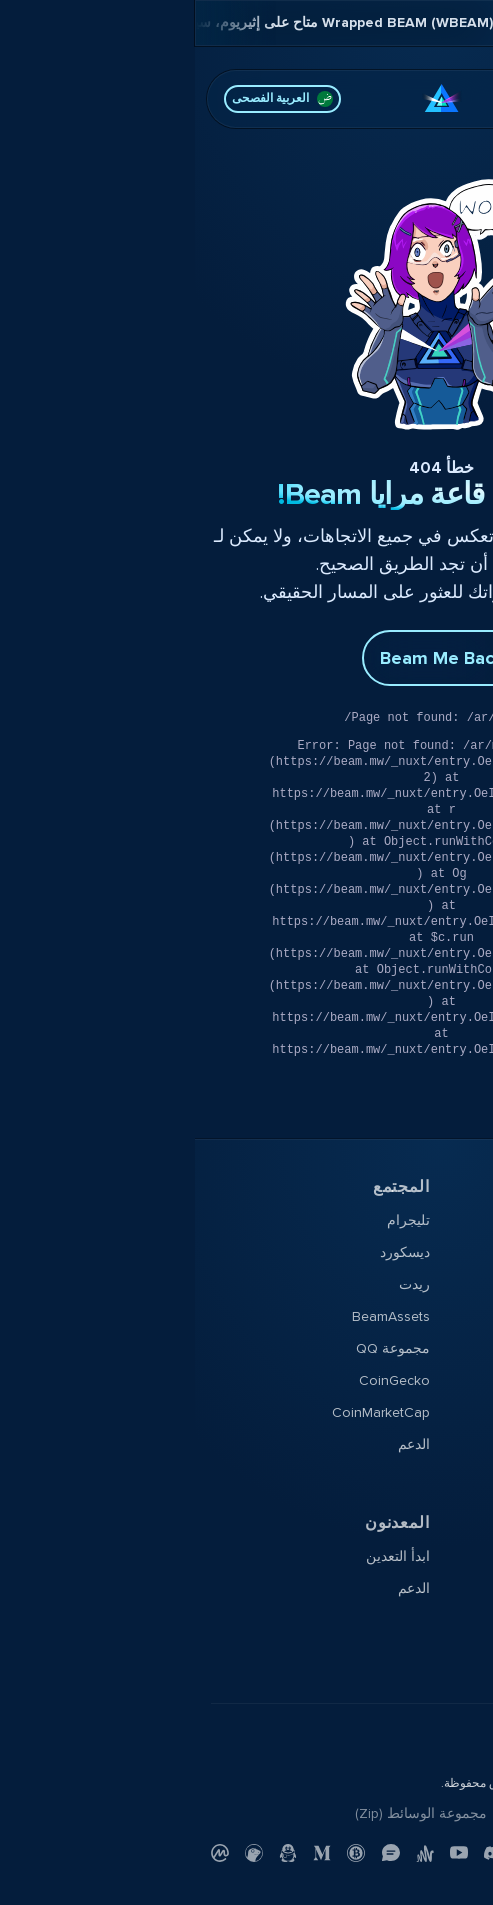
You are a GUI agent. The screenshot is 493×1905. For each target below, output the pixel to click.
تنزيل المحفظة (434, 1220)
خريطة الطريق (433, 1316)
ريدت (219, 1284)
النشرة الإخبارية (431, 1380)
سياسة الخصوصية (425, 1813)
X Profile (451, 1284)
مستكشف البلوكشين (416, 1588)
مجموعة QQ (198, 1348)
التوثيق (457, 1556)
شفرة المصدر (437, 1620)
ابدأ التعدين (203, 1556)
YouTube (449, 1412)
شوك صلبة (445, 1348)
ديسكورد (210, 1252)
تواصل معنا (340, 1813)
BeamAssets (196, 1316)
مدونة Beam (440, 1444)
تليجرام (213, 1220)
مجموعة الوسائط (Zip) (226, 1813)
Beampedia (441, 1476)
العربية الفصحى (87, 99)
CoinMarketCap (186, 1412)
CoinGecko (199, 1380)
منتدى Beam (440, 1252)
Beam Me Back (247, 658)
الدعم (219, 1444)
